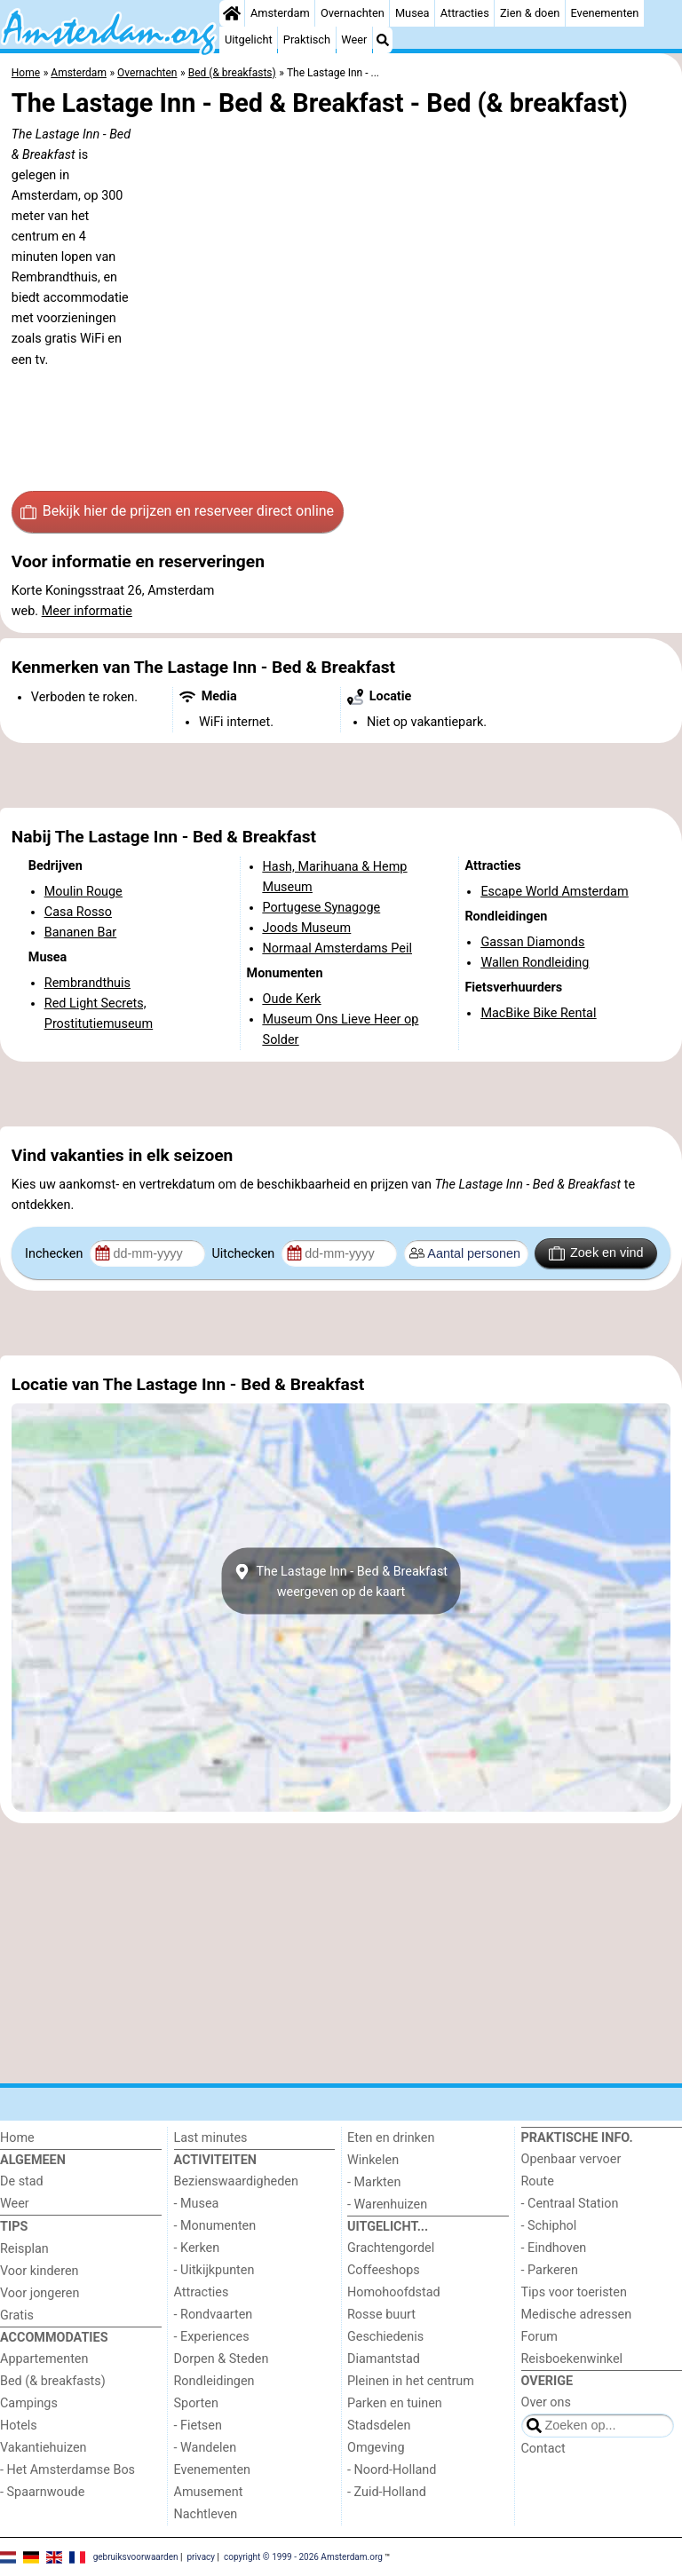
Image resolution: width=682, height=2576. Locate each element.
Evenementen (604, 13)
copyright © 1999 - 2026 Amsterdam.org (303, 2556)
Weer (354, 39)
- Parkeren (549, 2270)
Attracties (464, 13)
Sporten (196, 2403)
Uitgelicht (249, 39)
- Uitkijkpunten (214, 2270)
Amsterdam (280, 13)
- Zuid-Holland (386, 2492)
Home (17, 2137)
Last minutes (211, 2137)
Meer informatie (87, 611)
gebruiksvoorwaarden (135, 2556)
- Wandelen (205, 2447)
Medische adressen (576, 2314)
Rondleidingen (214, 2381)
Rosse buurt (381, 2314)
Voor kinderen (39, 2271)
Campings (29, 2403)
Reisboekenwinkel (572, 2359)
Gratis (17, 2315)
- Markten (373, 2182)
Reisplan (24, 2248)
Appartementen (44, 2359)
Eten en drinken (390, 2137)
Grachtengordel (390, 2248)
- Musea (196, 2203)
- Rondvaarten (213, 2314)
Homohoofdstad (393, 2292)
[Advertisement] (341, 775)
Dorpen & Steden (221, 2359)
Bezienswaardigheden (236, 2181)
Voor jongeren (39, 2293)
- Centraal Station (570, 2203)
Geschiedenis (385, 2336)
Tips (14, 2226)
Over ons (546, 2402)
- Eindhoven (554, 2248)
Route (537, 2181)
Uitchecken (244, 1253)
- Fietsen (198, 2425)
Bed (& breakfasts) (53, 2381)
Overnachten (353, 13)
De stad (22, 2181)
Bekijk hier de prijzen (177, 511)
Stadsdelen (378, 2425)
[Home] (231, 13)
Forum (539, 2336)
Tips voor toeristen (574, 2292)
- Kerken (197, 2248)
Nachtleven (206, 2514)
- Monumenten (215, 2225)
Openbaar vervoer (571, 2159)
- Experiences (212, 2336)
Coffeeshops (383, 2270)
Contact (543, 2448)
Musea (412, 13)
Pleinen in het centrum (410, 2381)
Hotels (18, 2425)
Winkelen (373, 2160)
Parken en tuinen (394, 2403)
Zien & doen (529, 13)
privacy (200, 2556)
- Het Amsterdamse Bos (67, 2469)
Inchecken (55, 1253)
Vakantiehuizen (43, 2447)
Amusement (208, 2492)
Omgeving (376, 2447)
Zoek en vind (596, 1253)
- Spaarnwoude (42, 2492)
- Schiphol (549, 2225)
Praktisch (306, 39)
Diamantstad (383, 2359)
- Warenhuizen (387, 2204)
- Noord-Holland (391, 2469)
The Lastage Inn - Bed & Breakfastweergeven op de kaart (341, 1581)
